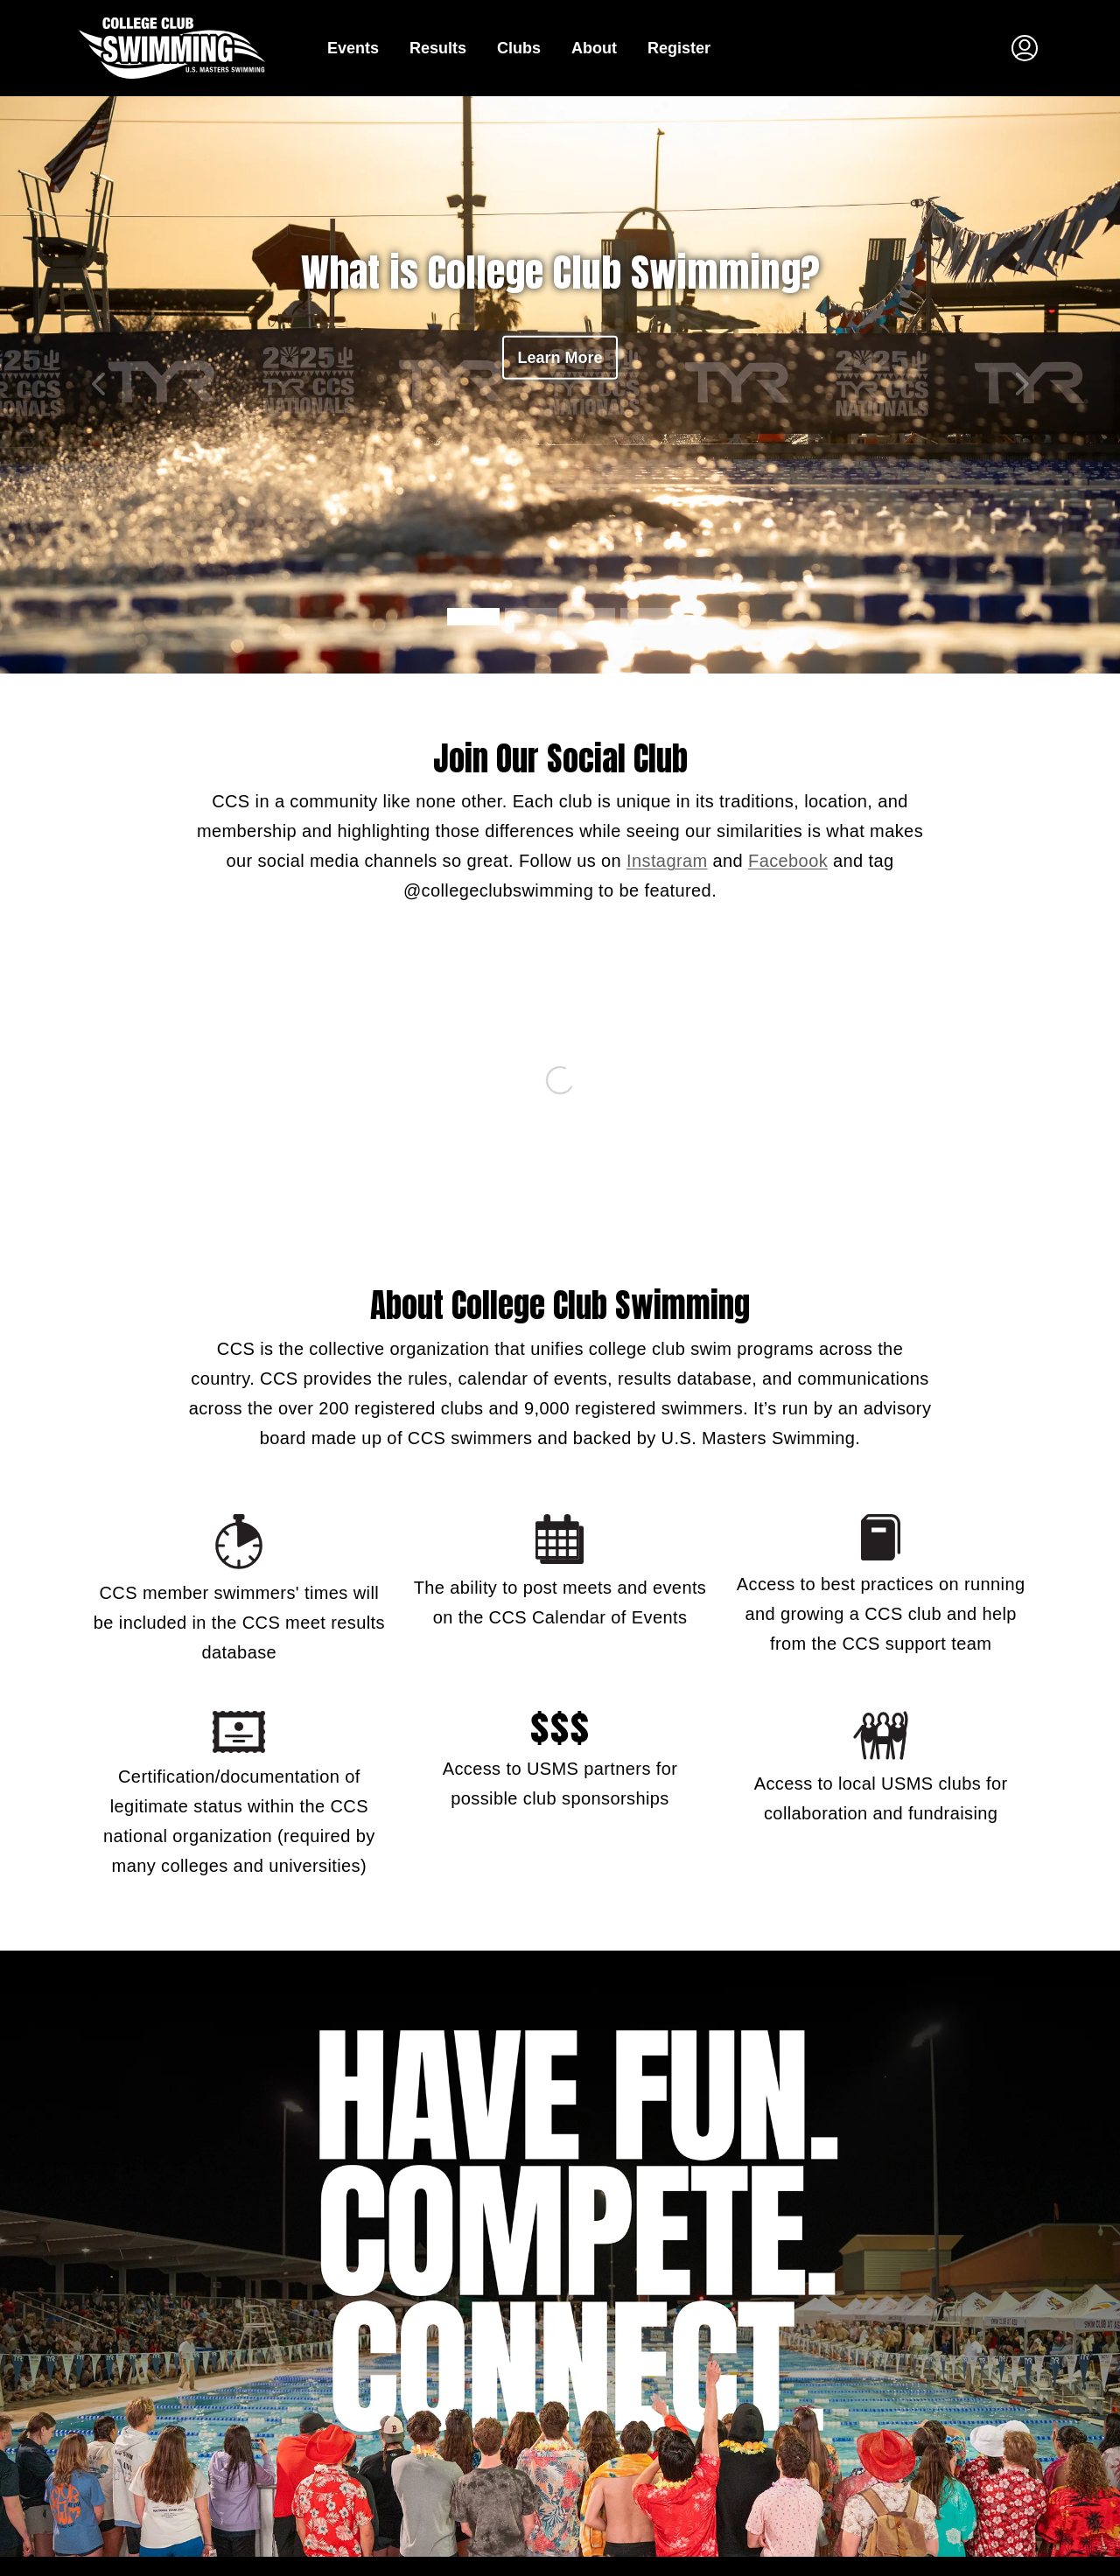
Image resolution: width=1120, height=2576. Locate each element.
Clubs (519, 48)
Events (353, 48)
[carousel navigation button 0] (473, 616)
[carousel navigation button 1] (531, 616)
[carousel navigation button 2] (589, 616)
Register (679, 48)
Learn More (559, 358)
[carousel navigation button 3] (646, 616)
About (594, 48)
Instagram (667, 860)
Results (438, 48)
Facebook (788, 860)
